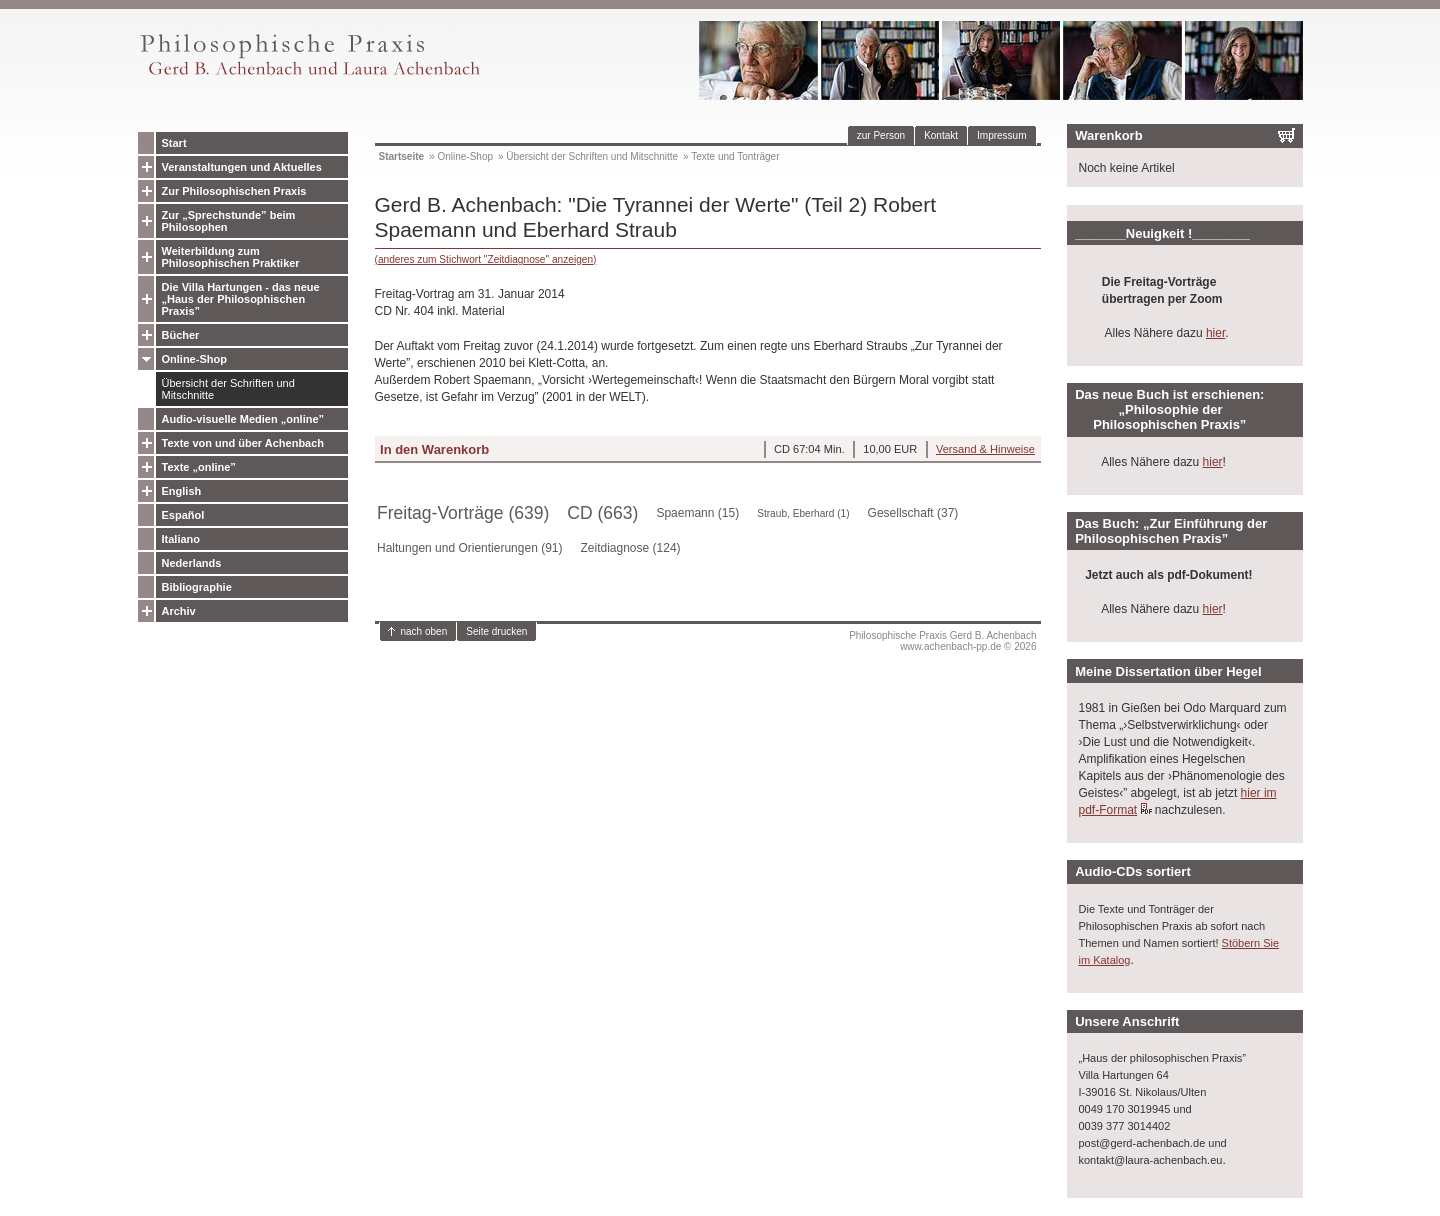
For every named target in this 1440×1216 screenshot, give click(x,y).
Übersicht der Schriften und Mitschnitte (228, 389)
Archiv (179, 611)
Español (183, 515)
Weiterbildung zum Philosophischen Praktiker (231, 257)
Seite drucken (496, 631)
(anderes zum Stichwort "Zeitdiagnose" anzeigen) (486, 259)
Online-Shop (194, 359)
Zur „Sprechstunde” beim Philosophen (229, 221)
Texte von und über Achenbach (243, 443)
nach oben (424, 631)
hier (1215, 333)
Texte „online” (199, 467)
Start (174, 143)
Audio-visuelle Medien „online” (243, 419)
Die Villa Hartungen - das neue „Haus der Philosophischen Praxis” (241, 299)
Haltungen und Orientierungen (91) (469, 548)
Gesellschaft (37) (913, 513)
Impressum (1001, 135)
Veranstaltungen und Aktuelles (242, 167)
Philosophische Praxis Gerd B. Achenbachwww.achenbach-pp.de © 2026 (942, 641)
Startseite (402, 156)
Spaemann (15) (697, 513)
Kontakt (941, 135)
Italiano (181, 539)
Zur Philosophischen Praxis (234, 191)
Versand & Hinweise (985, 449)
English (182, 491)
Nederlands (192, 563)
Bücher (181, 335)
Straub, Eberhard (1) (803, 513)
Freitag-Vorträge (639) (463, 513)
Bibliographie (197, 587)
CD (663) (602, 513)
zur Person (881, 135)
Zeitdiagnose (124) (631, 548)
